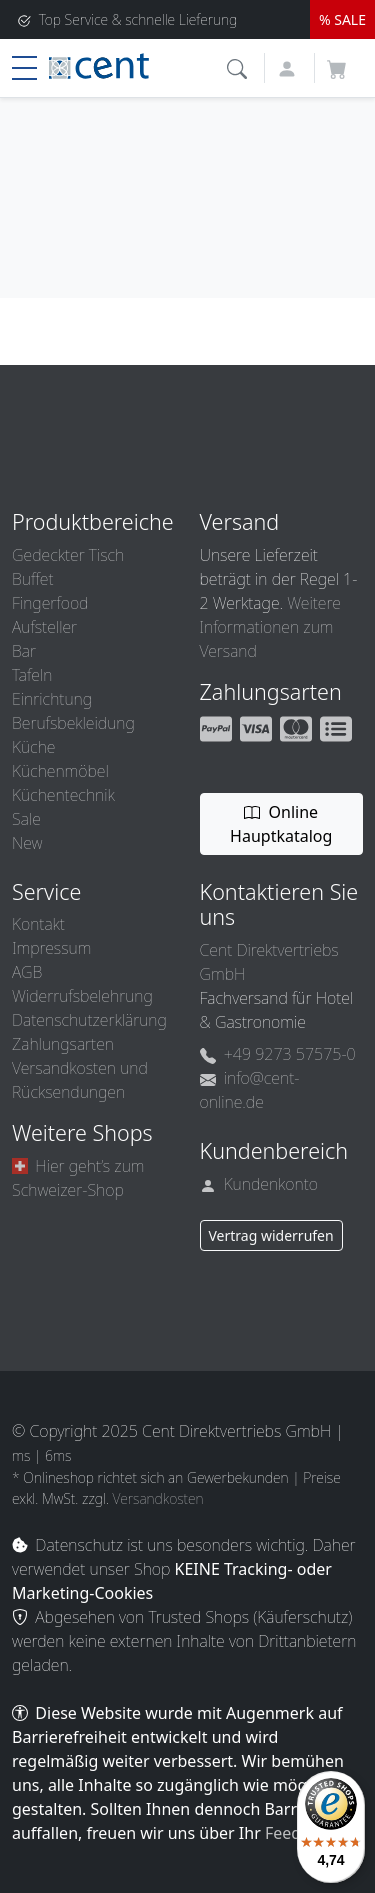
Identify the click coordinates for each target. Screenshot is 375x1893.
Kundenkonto (259, 1184)
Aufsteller (44, 627)
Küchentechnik (63, 795)
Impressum (51, 948)
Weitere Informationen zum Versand (270, 627)
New (27, 843)
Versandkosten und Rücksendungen (80, 1080)
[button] (239, 66)
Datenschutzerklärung (89, 1020)
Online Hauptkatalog (281, 824)
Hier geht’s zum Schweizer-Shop (78, 1178)
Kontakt (38, 924)
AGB (27, 972)
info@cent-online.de (250, 1090)
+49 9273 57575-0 (278, 1054)
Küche (33, 747)
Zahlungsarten (63, 1044)
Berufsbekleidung (73, 723)
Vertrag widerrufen (271, 1235)
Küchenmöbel (60, 771)
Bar (24, 651)
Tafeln (32, 675)
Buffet (33, 579)
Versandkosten (158, 1498)
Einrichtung (52, 699)
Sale (26, 819)
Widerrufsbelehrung (82, 996)
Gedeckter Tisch (68, 555)
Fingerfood (50, 603)
